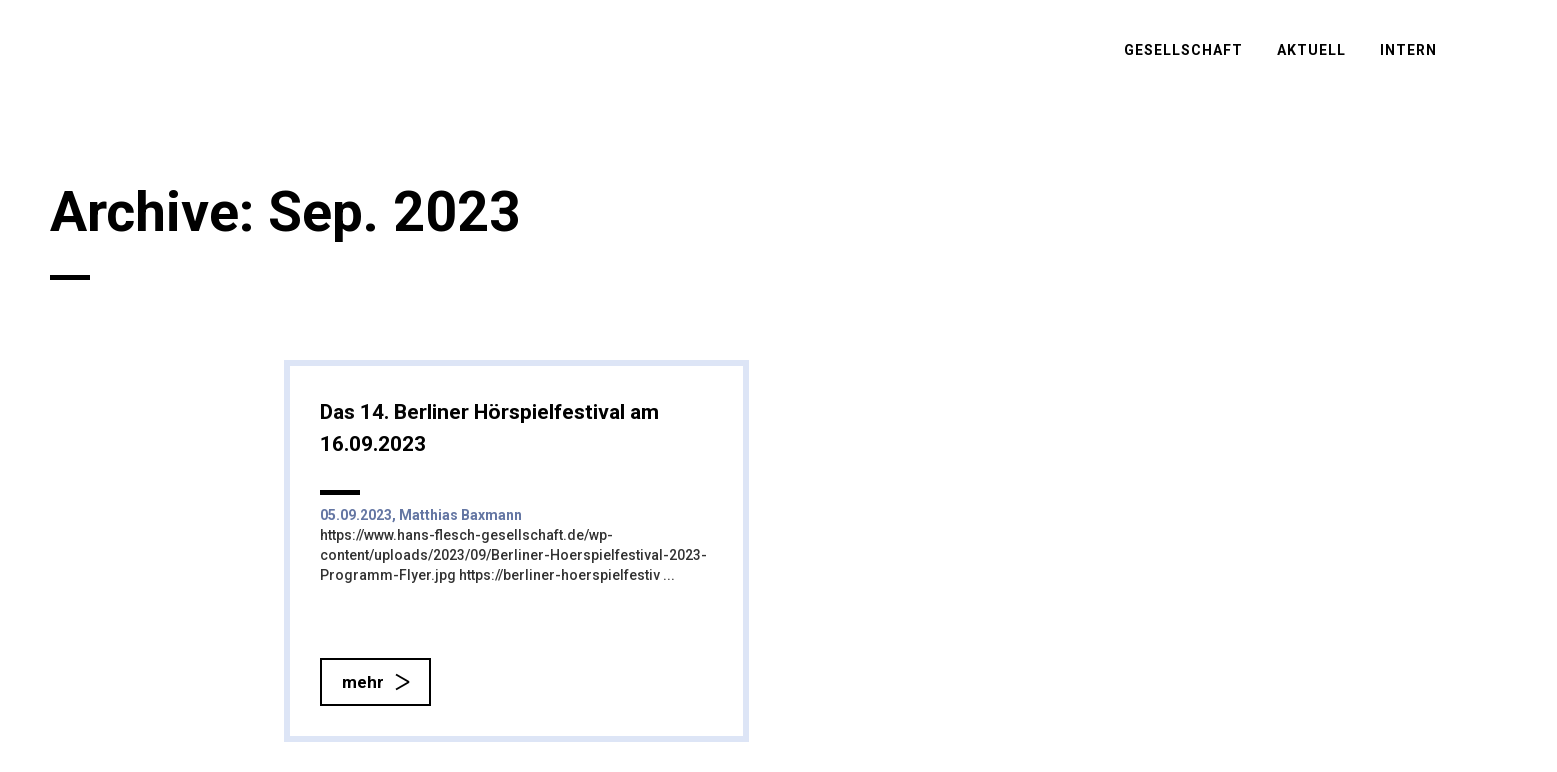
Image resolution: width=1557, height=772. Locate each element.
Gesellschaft (1183, 50)
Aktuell (1311, 50)
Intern (1408, 50)
